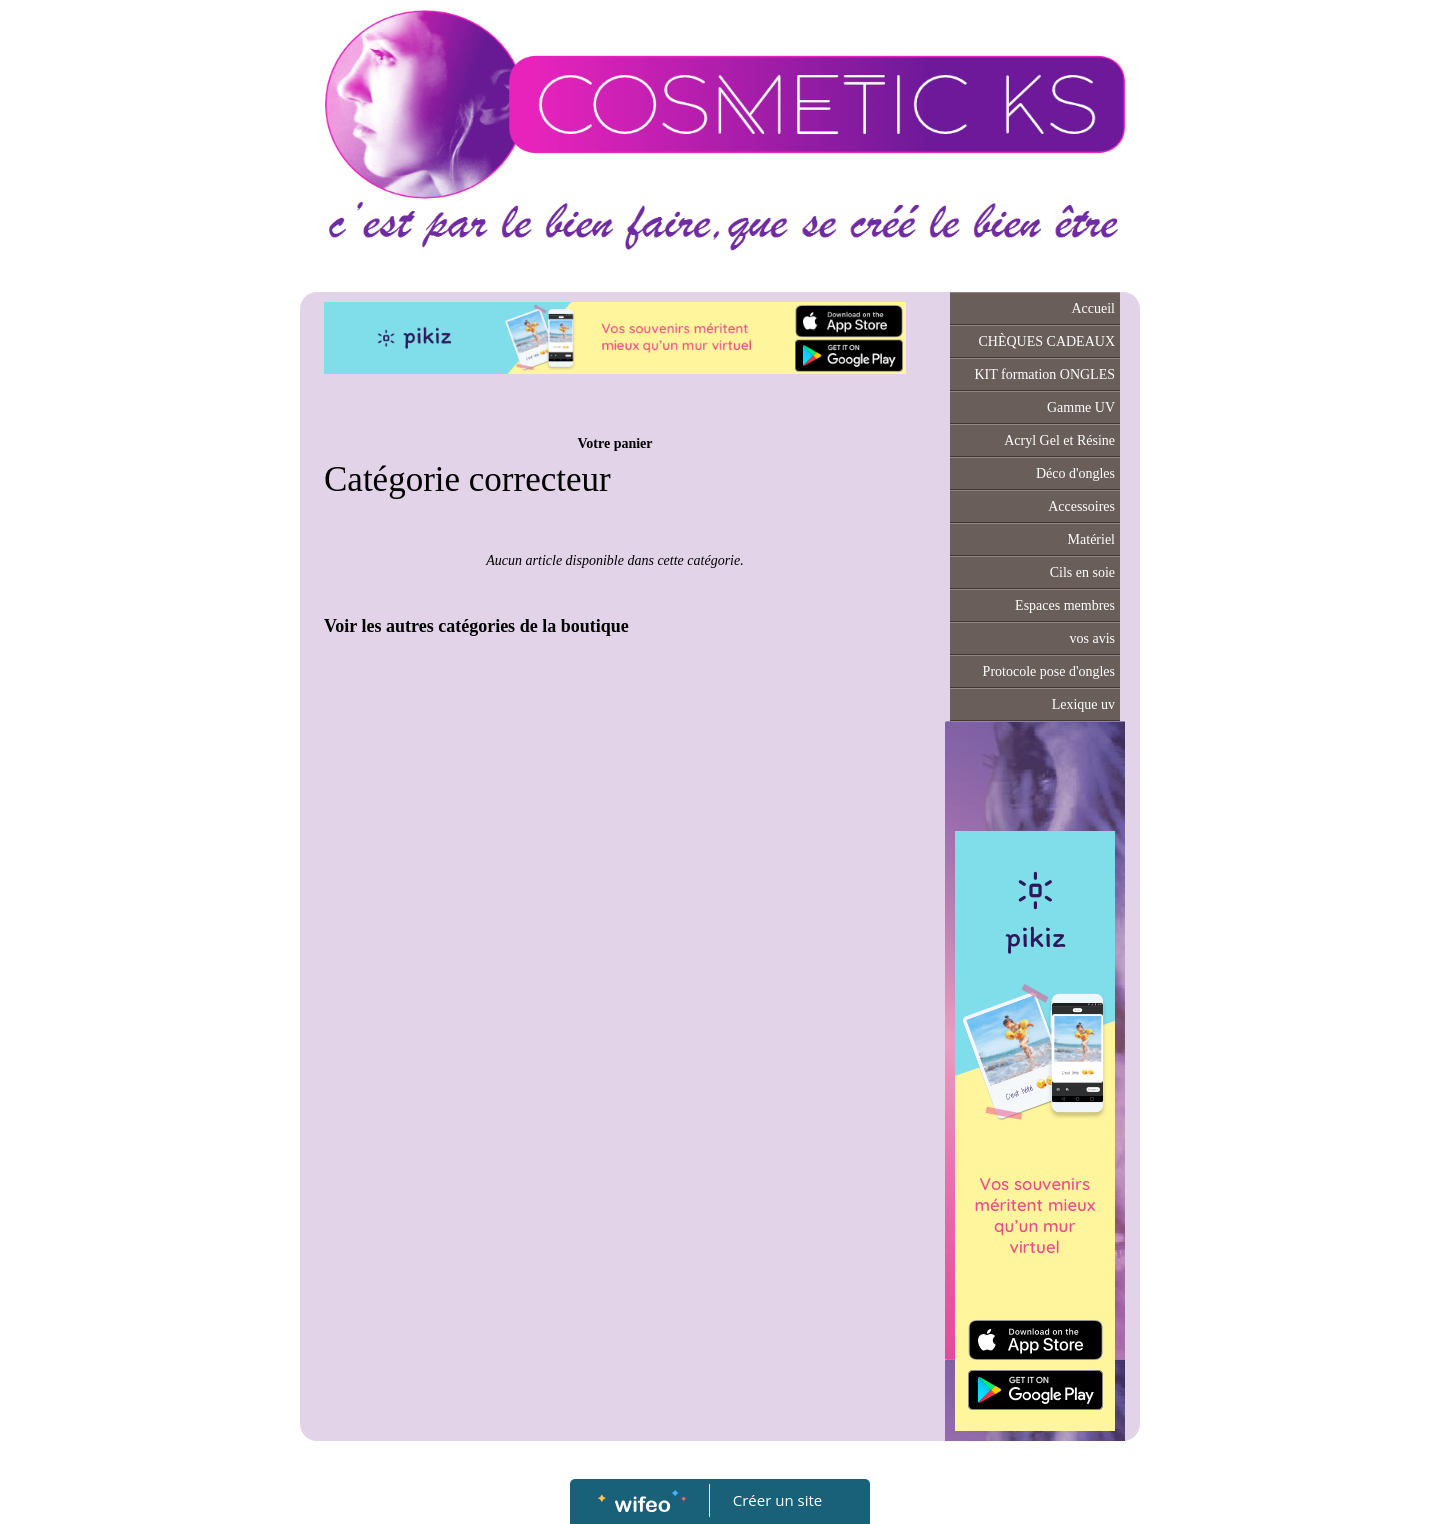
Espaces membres (1065, 605)
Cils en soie (1082, 572)
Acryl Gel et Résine (1059, 440)
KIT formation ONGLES (1045, 374)
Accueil (1093, 308)
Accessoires (1081, 506)
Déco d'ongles (1075, 473)
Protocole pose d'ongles (1049, 671)
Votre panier (614, 443)
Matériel (1091, 539)
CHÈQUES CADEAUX (1047, 341)
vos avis (1093, 638)
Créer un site (777, 1500)
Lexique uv (1083, 704)
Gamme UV (1081, 407)
